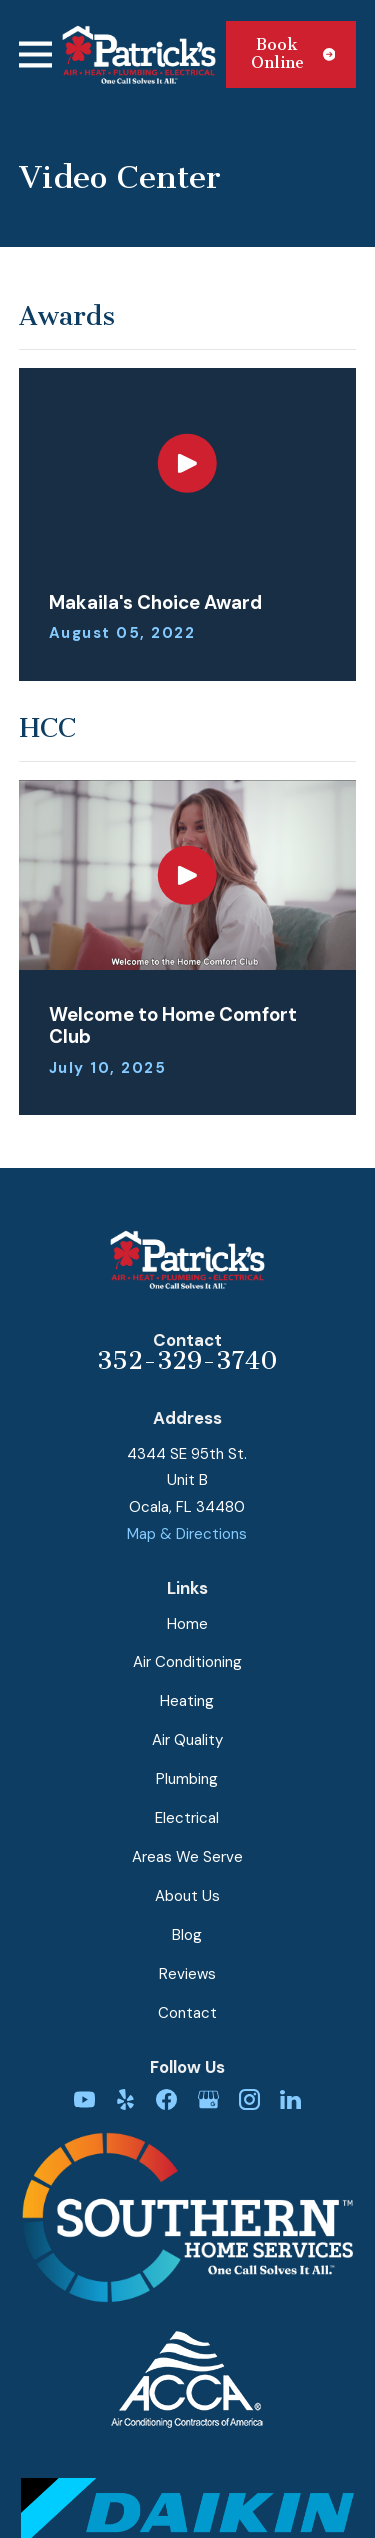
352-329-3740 (187, 1361)
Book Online (293, 53)
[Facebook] (166, 2099)
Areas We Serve (187, 1857)
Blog (187, 1935)
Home (187, 1624)
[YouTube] (84, 2099)
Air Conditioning (187, 1662)
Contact (187, 2013)
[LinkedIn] (290, 2099)
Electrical (187, 1818)
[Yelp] (125, 2099)
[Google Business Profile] (208, 2099)
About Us (187, 1896)
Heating (187, 1701)
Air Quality (187, 1740)
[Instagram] (249, 2099)
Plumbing (187, 1779)
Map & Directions (187, 1534)
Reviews (187, 1974)
